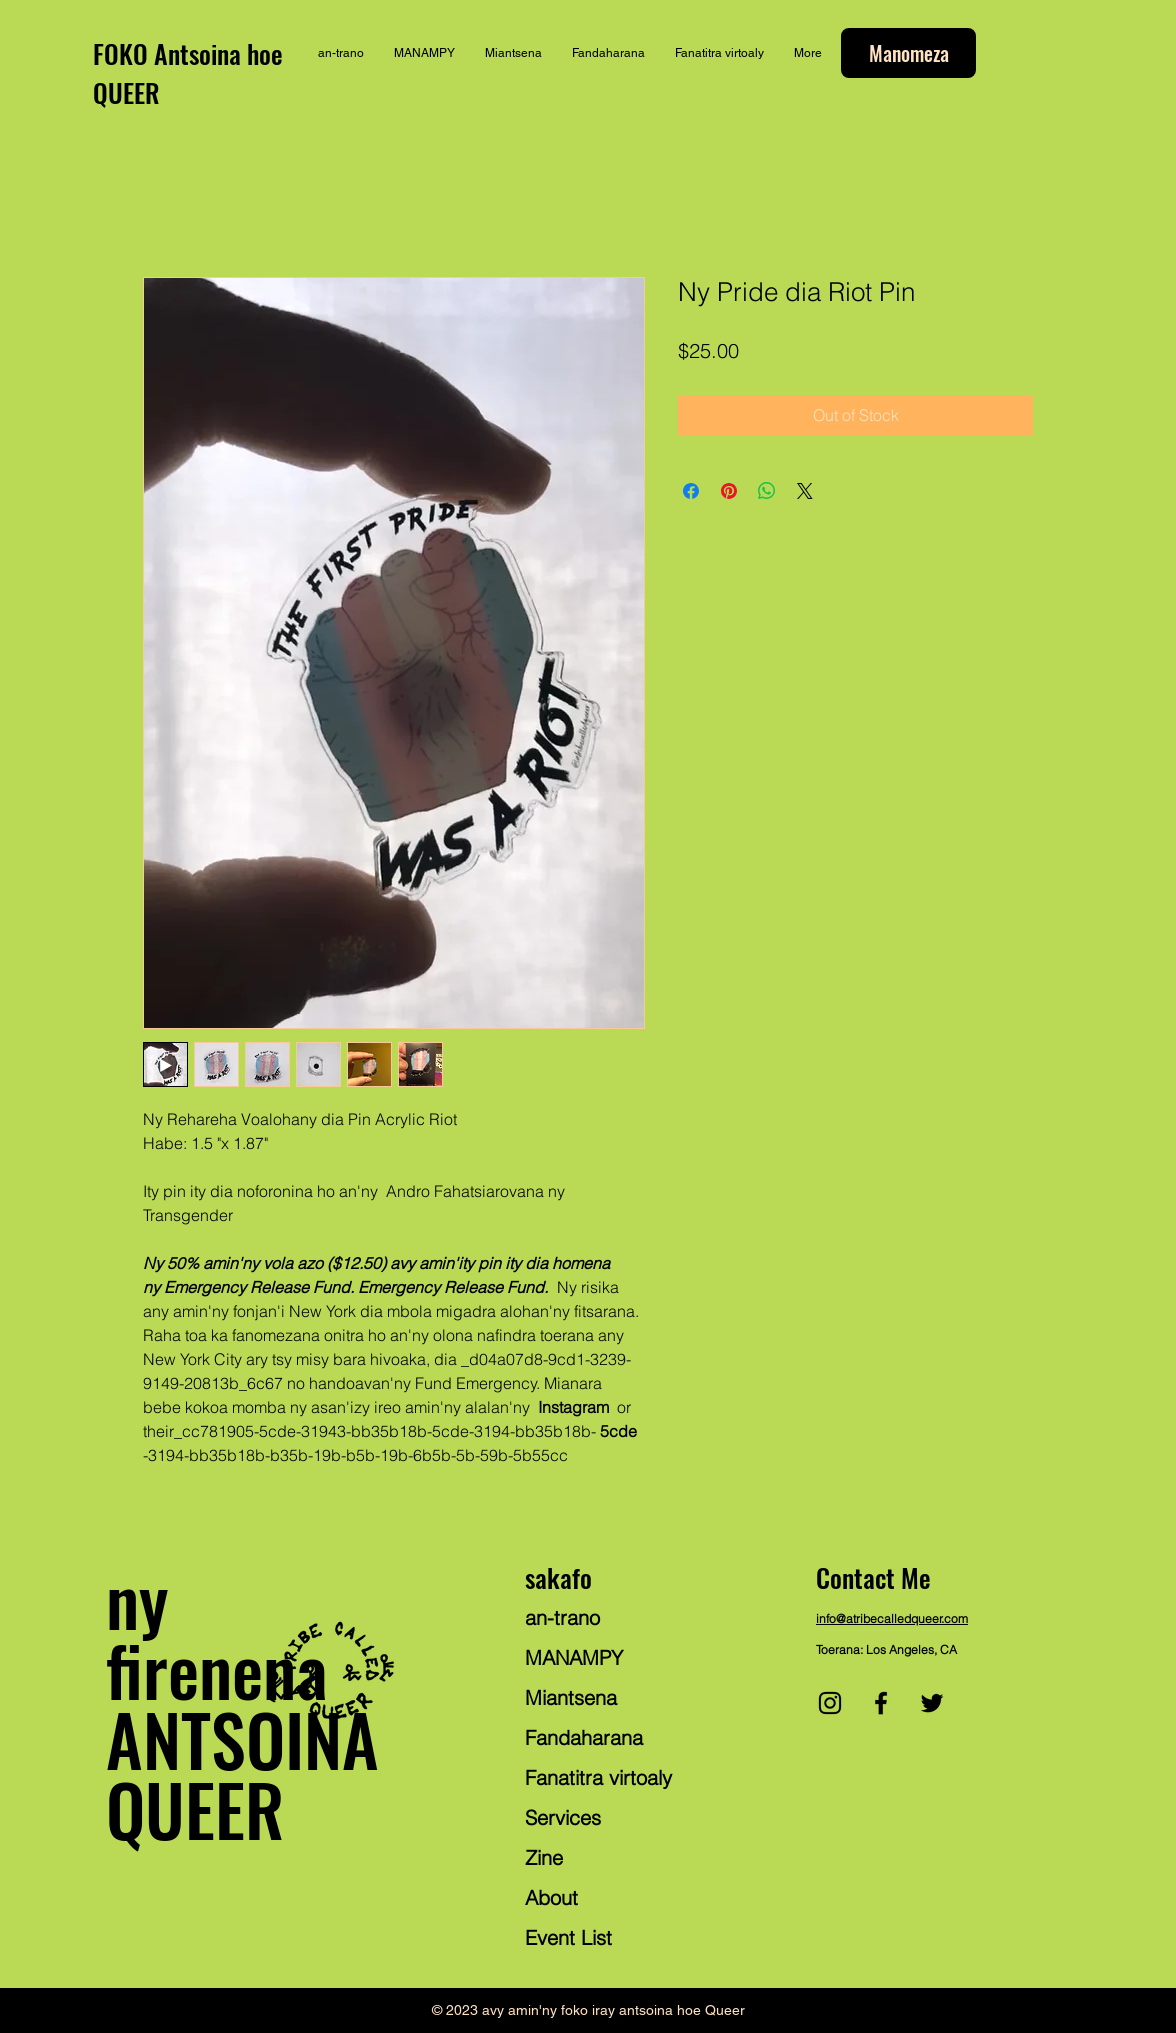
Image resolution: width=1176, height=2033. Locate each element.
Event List (568, 1937)
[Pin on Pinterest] (729, 491)
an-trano (562, 1617)
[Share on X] (805, 491)
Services (563, 1817)
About (551, 1897)
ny (137, 1598)
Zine (544, 1857)
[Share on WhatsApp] (767, 491)
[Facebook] (881, 1703)
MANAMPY (574, 1657)
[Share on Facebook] (691, 491)
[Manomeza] (908, 53)
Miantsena (571, 1697)
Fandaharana (584, 1737)
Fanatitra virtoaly (598, 1777)
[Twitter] (932, 1703)
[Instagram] (830, 1703)
